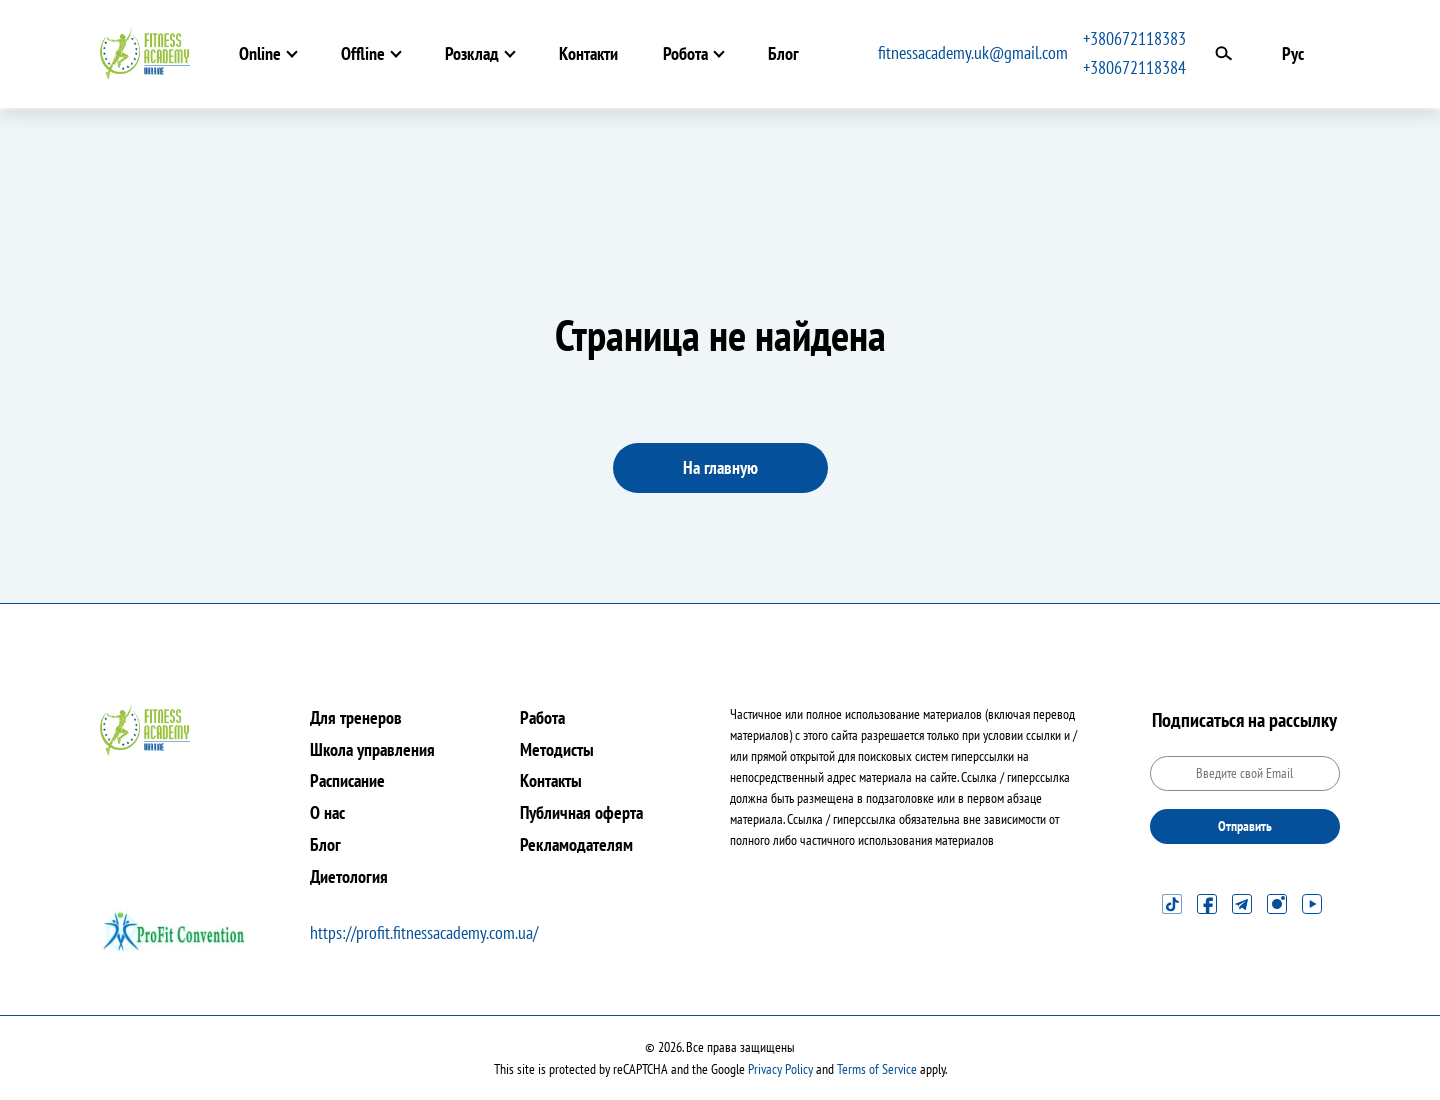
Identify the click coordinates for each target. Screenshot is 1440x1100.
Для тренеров (356, 717)
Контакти (588, 53)
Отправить (1245, 826)
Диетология (349, 876)
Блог (783, 53)
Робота (685, 53)
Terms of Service (877, 1069)
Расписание (347, 780)
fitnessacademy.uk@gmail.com (973, 52)
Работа (542, 717)
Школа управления (372, 749)
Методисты (557, 749)
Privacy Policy (780, 1069)
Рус (1293, 53)
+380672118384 (1134, 67)
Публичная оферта (581, 812)
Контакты (551, 780)
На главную (720, 467)
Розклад (472, 53)
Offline (363, 53)
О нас (327, 812)
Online (260, 53)
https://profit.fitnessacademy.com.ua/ (424, 932)
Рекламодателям (576, 844)
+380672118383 (1134, 38)
